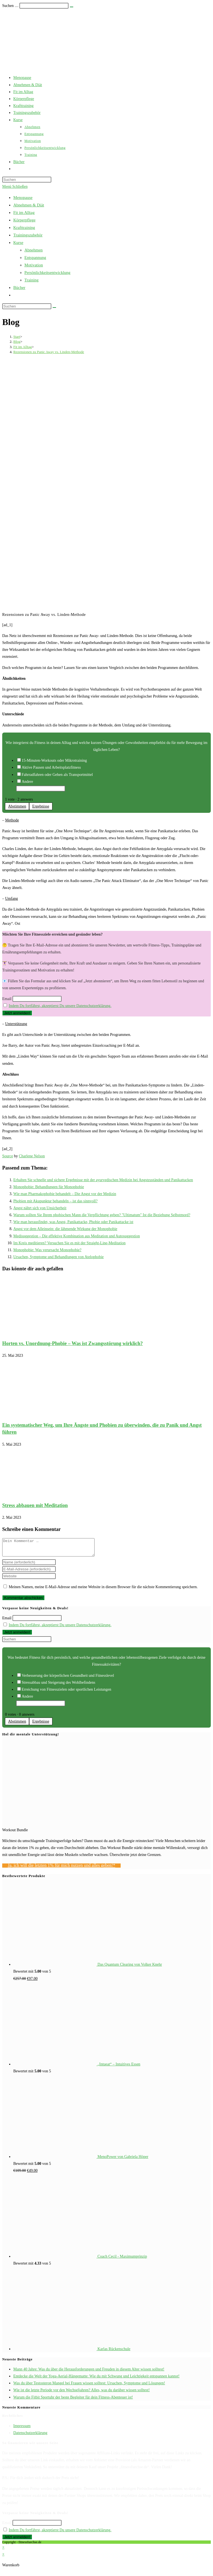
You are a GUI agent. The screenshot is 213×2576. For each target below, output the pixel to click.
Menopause (22, 197)
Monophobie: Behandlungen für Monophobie (48, 1187)
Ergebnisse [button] (40, 806)
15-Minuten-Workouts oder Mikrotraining (54, 760)
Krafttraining (24, 227)
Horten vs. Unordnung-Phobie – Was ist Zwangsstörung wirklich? (72, 1343)
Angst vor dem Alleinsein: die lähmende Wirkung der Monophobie (65, 1229)
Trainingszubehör (27, 235)
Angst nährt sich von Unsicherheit (39, 1208)
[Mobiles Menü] (14, 186)
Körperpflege (24, 220)
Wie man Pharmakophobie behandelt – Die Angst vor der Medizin (64, 1194)
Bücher (19, 287)
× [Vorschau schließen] (3, 2550)
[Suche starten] (54, 307)
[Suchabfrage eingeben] (26, 180)
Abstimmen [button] (17, 806)
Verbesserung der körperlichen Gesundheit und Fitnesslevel (68, 1679)
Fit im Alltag (24, 212)
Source (7, 1156)
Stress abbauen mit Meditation (35, 1505)
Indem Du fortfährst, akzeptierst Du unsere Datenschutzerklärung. (60, 1006)
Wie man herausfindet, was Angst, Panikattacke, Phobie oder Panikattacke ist (73, 1222)
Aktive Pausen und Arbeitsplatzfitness (51, 767)
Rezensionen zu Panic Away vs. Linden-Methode (48, 352)
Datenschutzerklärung (30, 2436)
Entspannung (35, 257)
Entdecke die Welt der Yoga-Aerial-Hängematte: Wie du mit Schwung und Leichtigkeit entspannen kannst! (96, 2379)
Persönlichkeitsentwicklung (47, 272)
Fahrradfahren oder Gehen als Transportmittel (57, 775)
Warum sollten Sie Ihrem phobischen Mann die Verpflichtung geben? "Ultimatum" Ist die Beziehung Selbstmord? (101, 1215)
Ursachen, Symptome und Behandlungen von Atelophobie (58, 1257)
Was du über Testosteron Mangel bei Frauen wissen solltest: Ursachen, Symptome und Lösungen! (89, 2386)
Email (6, 999)
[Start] (16, 336)
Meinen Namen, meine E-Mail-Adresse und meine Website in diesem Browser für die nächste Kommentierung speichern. (103, 1590)
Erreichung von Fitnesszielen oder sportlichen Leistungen (66, 1693)
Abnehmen (33, 250)
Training (31, 280)
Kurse (18, 242)
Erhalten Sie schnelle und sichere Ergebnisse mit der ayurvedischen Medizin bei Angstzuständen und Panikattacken (103, 1180)
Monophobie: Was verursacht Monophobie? (47, 1250)
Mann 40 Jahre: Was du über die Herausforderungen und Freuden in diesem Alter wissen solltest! (88, 2372)
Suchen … (10, 6)
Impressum (22, 2429)
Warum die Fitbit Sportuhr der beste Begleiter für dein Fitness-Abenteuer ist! (73, 2400)
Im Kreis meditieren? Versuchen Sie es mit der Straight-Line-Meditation (69, 1243)
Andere (27, 781)
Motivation (33, 265)
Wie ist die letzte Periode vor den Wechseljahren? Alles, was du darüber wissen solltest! (81, 2393)
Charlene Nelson (32, 1156)
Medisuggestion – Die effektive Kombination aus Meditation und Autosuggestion (76, 1236)
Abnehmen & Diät (28, 205)
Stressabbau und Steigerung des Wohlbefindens (58, 1686)
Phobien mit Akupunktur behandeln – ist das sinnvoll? (55, 1201)
